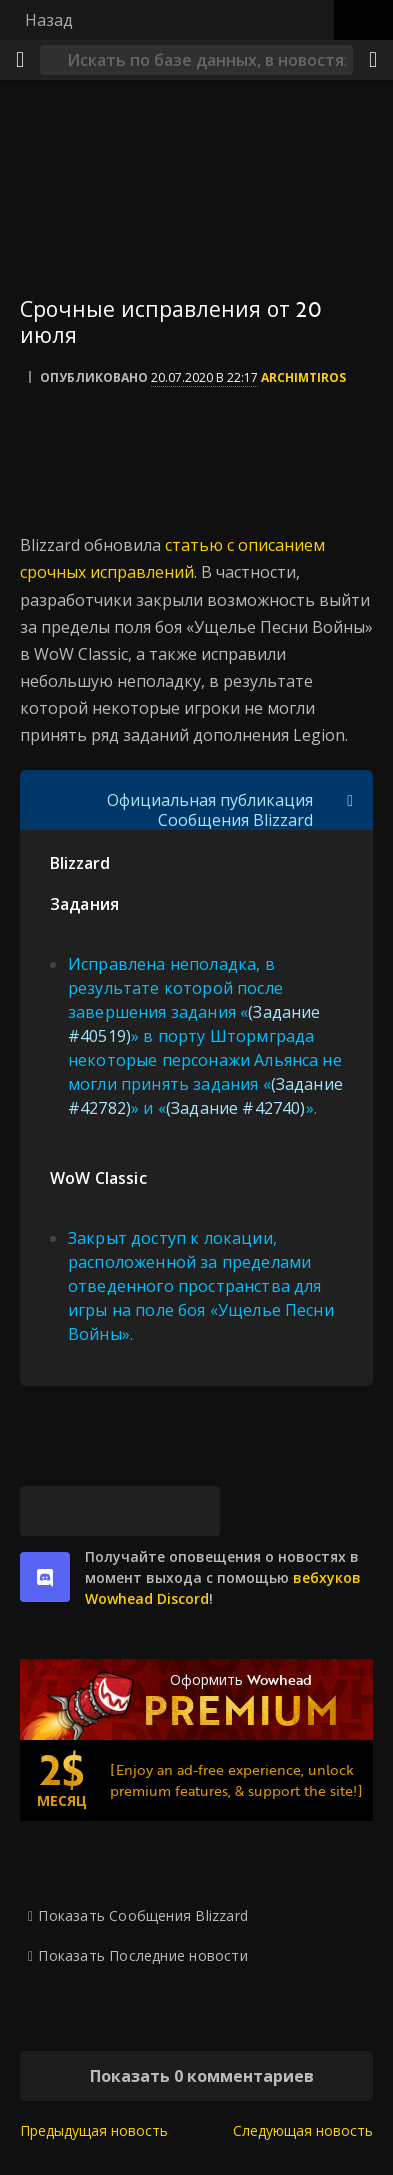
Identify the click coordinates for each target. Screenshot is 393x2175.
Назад (49, 20)
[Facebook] (95, 1511)
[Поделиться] (373, 60)
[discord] (45, 1577)
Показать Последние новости (142, 1955)
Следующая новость (303, 2130)
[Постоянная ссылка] (195, 1511)
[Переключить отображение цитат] (350, 800)
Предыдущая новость (94, 2130)
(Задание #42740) (236, 1108)
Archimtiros (303, 377)
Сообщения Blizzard (235, 820)
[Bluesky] (45, 1511)
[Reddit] (145, 1511)
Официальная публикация (210, 800)
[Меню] (20, 60)
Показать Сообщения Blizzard (143, 1915)
